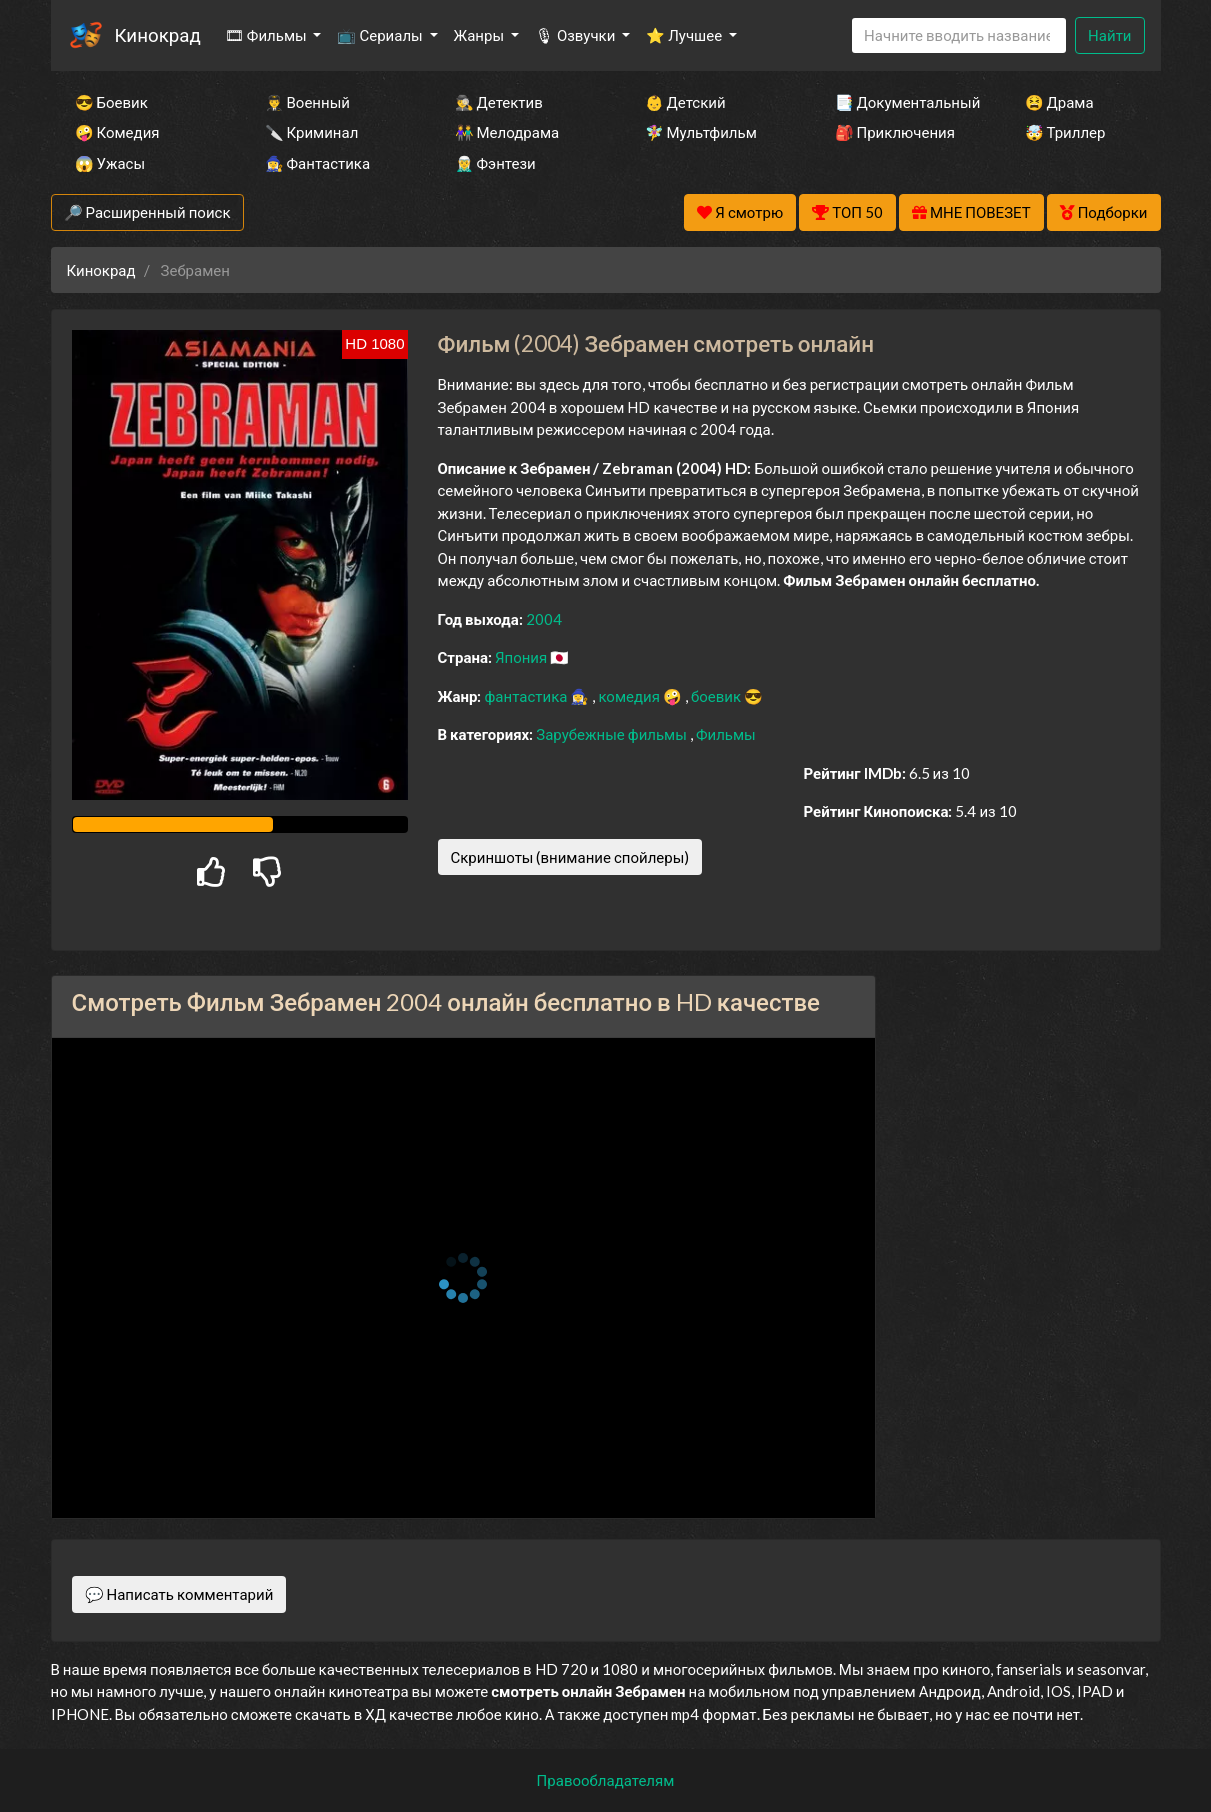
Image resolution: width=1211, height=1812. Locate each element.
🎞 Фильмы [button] (267, 35)
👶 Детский (685, 102)
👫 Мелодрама (507, 132)
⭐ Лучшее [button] (685, 35)
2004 (544, 619)
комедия (630, 696)
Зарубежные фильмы (613, 734)
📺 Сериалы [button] (381, 35)
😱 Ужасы (110, 163)
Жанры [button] (481, 35)
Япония (522, 657)
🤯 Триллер (1065, 132)
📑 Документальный (903, 102)
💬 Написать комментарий (179, 1594)
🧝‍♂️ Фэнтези (495, 163)
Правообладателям (606, 1780)
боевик (717, 696)
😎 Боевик (111, 102)
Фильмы (726, 734)
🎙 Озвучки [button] (576, 35)
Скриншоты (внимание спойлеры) (570, 857)
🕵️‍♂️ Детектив (499, 102)
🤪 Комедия (117, 132)
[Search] (959, 35)
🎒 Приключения (895, 132)
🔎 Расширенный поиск (147, 212)
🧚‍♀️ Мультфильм (701, 132)
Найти (1109, 35)
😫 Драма (1059, 102)
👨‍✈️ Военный (307, 102)
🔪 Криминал (312, 132)
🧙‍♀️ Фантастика (318, 163)
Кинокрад (158, 34)
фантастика (527, 696)
